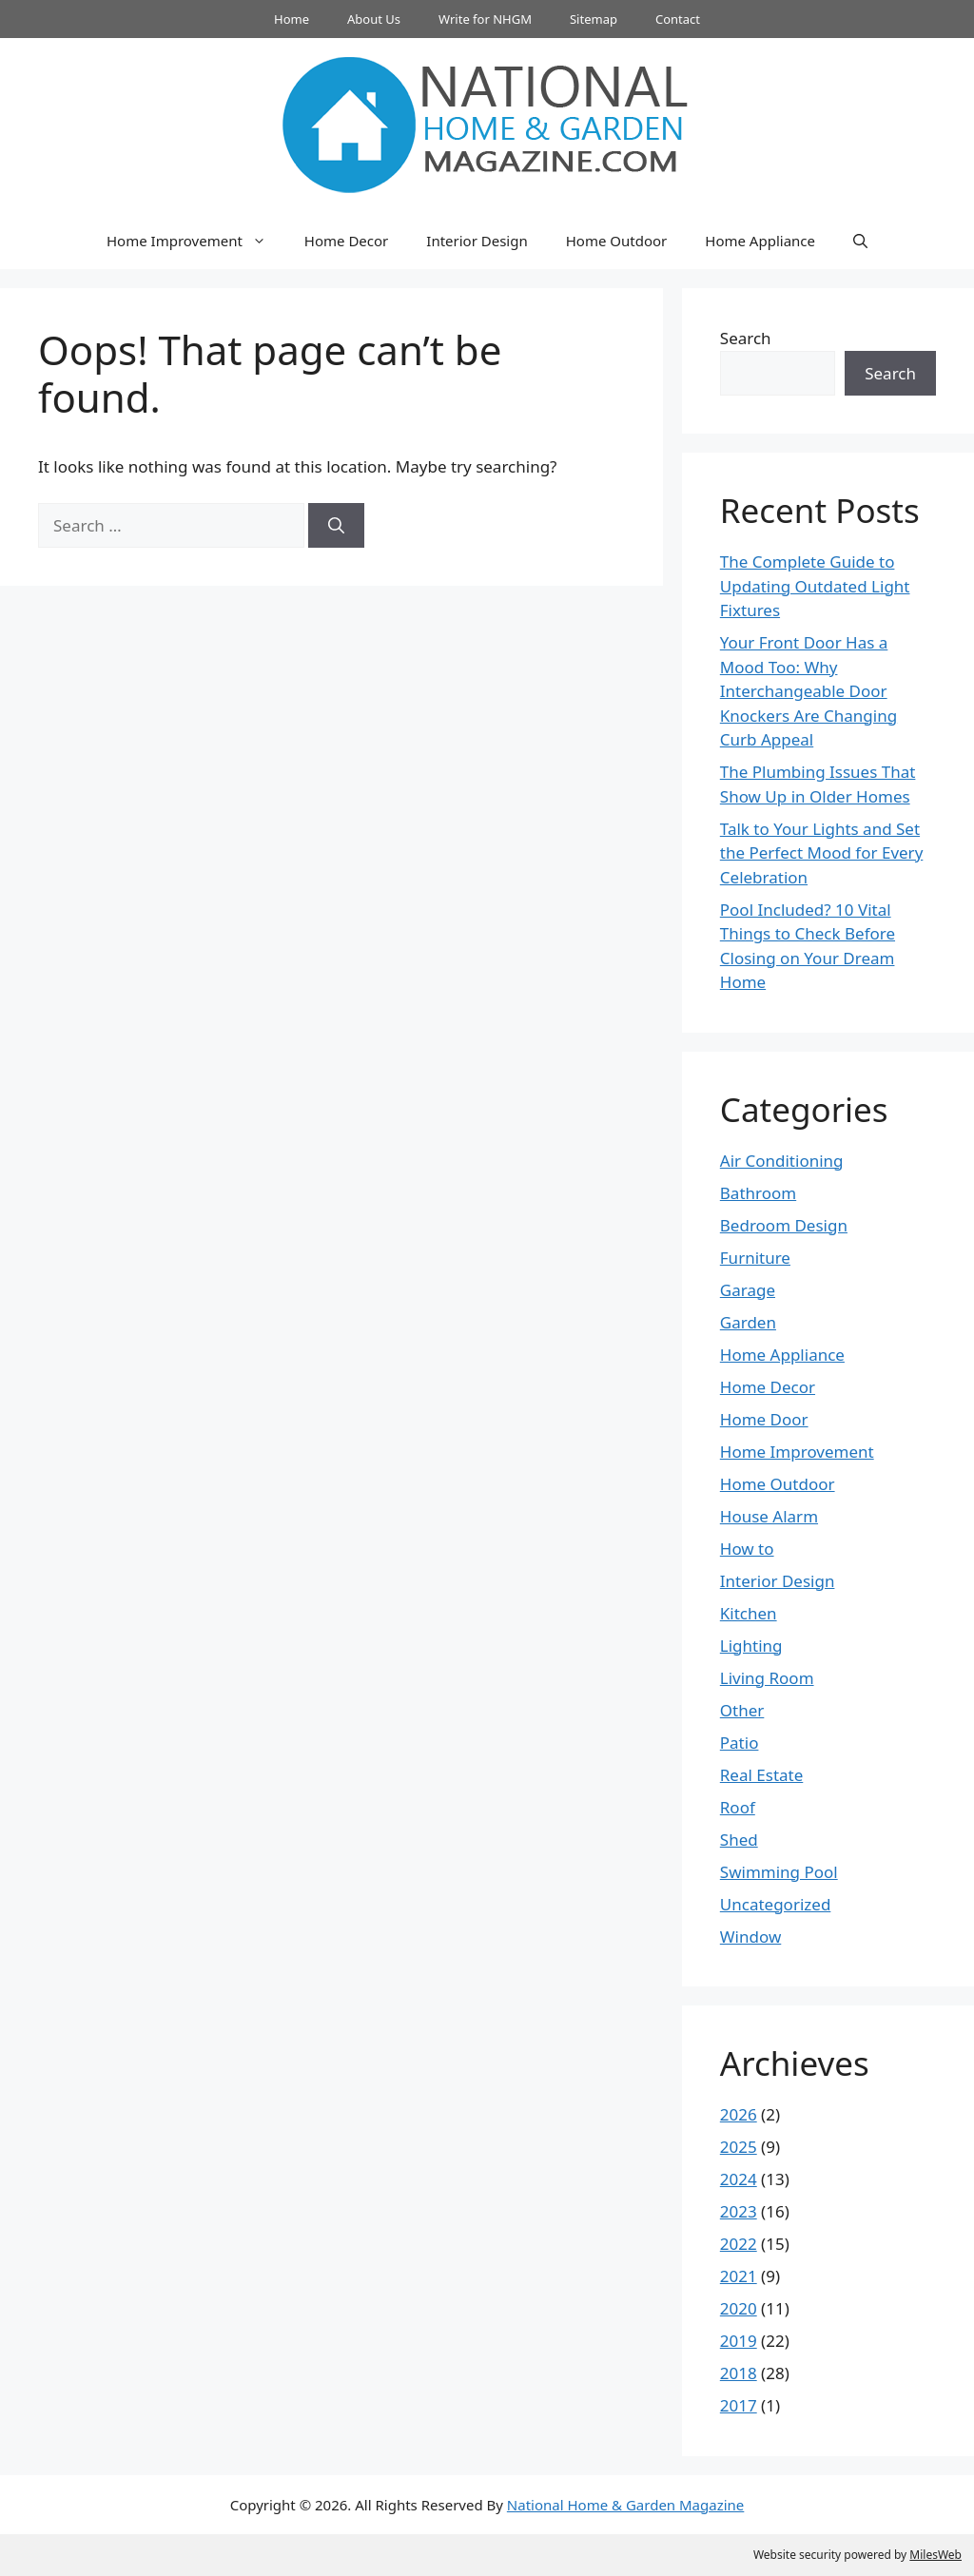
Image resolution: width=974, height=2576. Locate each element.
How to (747, 1548)
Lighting (751, 1645)
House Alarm (769, 1516)
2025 (738, 2147)
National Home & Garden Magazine (625, 2504)
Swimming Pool (779, 1872)
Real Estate (762, 1775)
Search (745, 338)
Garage (747, 1290)
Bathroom (758, 1193)
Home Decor (346, 240)
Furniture (755, 1258)
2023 (738, 2211)
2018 (738, 2373)
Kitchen (748, 1613)
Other (742, 1710)
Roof (737, 1807)
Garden (748, 1322)
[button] (860, 240)
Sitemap (593, 19)
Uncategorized (775, 1904)
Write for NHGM (485, 19)
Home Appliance (760, 240)
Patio (739, 1742)
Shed (739, 1839)
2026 (738, 2114)
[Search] (336, 526)
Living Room (767, 1678)
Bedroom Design (783, 1225)
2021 (738, 2276)
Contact (677, 19)
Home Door (764, 1419)
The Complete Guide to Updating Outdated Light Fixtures (815, 586)
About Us (373, 19)
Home (291, 19)
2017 (738, 2405)
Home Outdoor (617, 240)
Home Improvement (196, 240)
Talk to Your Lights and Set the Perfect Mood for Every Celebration (822, 853)
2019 (738, 2341)
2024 (738, 2179)
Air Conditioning (782, 1161)
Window (750, 1936)
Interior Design (476, 240)
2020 (738, 2308)
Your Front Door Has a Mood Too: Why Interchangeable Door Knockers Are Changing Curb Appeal (808, 690)
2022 (738, 2244)
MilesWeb (935, 2555)
